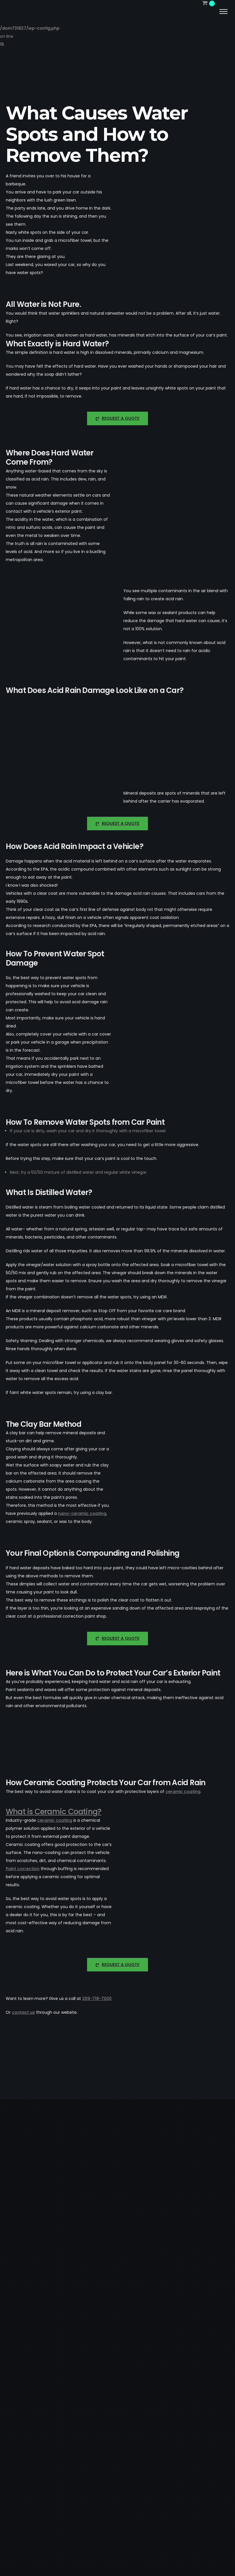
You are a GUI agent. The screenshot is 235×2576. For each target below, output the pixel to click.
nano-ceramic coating (82, 1513)
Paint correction (23, 1869)
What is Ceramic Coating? (53, 1811)
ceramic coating (183, 1791)
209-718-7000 (97, 1998)
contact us (23, 2012)
